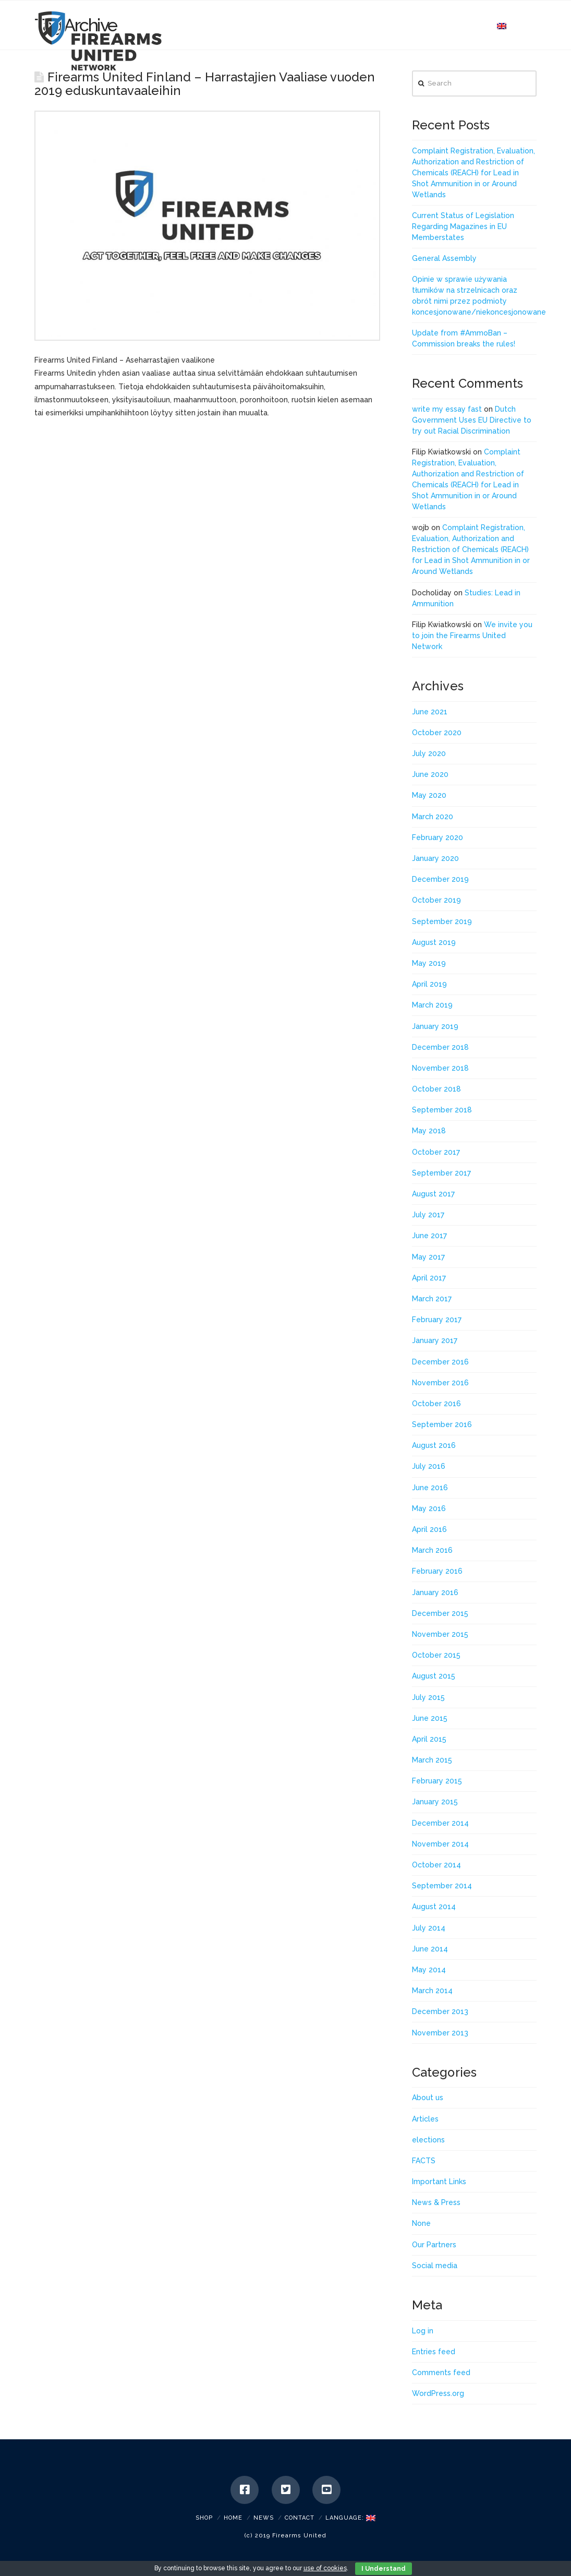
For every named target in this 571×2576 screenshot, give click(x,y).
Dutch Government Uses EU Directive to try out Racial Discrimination (471, 420)
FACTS (423, 2160)
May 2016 (429, 1508)
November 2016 (440, 1383)
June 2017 (429, 1235)
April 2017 (429, 1278)
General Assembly (444, 258)
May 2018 (429, 1131)
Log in (422, 2331)
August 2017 (433, 1194)
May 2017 (428, 1257)
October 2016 (436, 1403)
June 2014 (430, 1949)
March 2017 (432, 1299)
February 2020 (437, 837)
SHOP (204, 2517)
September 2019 (442, 921)
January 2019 (435, 1026)
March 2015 (432, 1760)
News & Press (436, 2202)
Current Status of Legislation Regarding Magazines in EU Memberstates (463, 226)
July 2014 (428, 1928)
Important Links (439, 2181)
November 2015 (440, 1634)
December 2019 (440, 879)
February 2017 (436, 1319)
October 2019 (436, 900)
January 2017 (434, 1340)
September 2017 (441, 1173)
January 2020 (435, 858)
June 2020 (430, 774)
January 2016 (435, 1592)
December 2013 (440, 2011)
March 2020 (432, 816)
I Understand (383, 2568)
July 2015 (428, 1697)
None (421, 2223)
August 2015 (433, 1676)
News (263, 2517)
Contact (299, 2517)
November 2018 (440, 1068)
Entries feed (433, 2351)
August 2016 (434, 1445)
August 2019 (434, 942)
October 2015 (436, 1655)
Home (233, 2517)
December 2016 (440, 1362)
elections (428, 2140)
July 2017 (428, 1215)
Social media (434, 2265)
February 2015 (437, 1781)
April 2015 (429, 1739)
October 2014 (436, 1865)
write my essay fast (447, 409)
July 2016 (428, 1466)
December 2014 (440, 1823)
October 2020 (436, 732)
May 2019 (429, 963)
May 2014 (429, 1970)
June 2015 (429, 1718)
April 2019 (429, 984)
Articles (425, 2119)
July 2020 (429, 753)
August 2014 (434, 1906)
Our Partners (434, 2244)
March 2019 (432, 1005)
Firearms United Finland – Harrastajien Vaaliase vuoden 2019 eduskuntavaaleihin (204, 84)
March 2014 (432, 1990)
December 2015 (440, 1613)
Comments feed (441, 2372)
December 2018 (440, 1047)
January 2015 (435, 1802)
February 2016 (437, 1571)
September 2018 (442, 1110)
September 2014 (442, 1886)
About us (427, 2097)
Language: (350, 2517)
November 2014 (440, 1844)
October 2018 (436, 1089)
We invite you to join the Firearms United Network (472, 635)
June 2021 (429, 712)
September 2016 (442, 1424)
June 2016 (430, 1487)
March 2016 (432, 1550)
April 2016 (429, 1529)
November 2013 (440, 2033)
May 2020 (429, 795)
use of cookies (325, 2568)
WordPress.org (438, 2393)
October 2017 (436, 1152)
